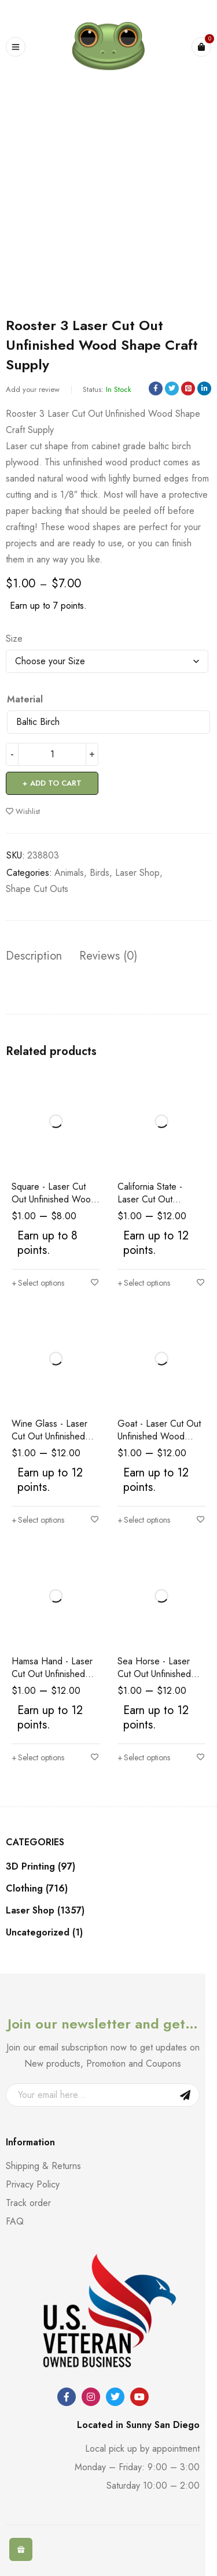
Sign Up (185, 2095)
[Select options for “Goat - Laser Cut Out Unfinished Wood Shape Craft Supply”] (143, 1519)
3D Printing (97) (40, 1866)
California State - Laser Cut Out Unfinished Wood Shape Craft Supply (155, 1205)
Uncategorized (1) (44, 1932)
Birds (99, 872)
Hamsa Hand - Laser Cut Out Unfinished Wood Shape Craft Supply (52, 1680)
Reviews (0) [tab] (108, 956)
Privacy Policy (33, 2184)
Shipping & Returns (43, 2165)
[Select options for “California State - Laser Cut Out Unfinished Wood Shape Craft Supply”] (143, 1282)
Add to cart (56, 783)
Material (25, 699)
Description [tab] (34, 956)
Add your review (33, 389)
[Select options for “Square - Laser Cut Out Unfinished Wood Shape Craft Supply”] (38, 1282)
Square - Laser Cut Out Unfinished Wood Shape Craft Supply (54, 1199)
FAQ (15, 2221)
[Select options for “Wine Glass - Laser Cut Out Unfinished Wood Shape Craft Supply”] (38, 1519)
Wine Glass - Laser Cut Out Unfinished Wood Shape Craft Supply (49, 1442)
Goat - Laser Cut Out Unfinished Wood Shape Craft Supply (159, 1436)
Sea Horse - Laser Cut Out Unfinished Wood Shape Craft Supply (154, 1680)
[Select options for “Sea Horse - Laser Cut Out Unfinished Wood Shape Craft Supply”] (143, 1757)
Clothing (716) (37, 1888)
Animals (69, 872)
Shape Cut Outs (37, 888)
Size (14, 638)
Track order (28, 2202)
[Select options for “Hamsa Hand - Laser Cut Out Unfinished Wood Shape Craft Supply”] (38, 1757)
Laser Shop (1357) (45, 1910)
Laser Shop (137, 872)
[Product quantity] (52, 754)
